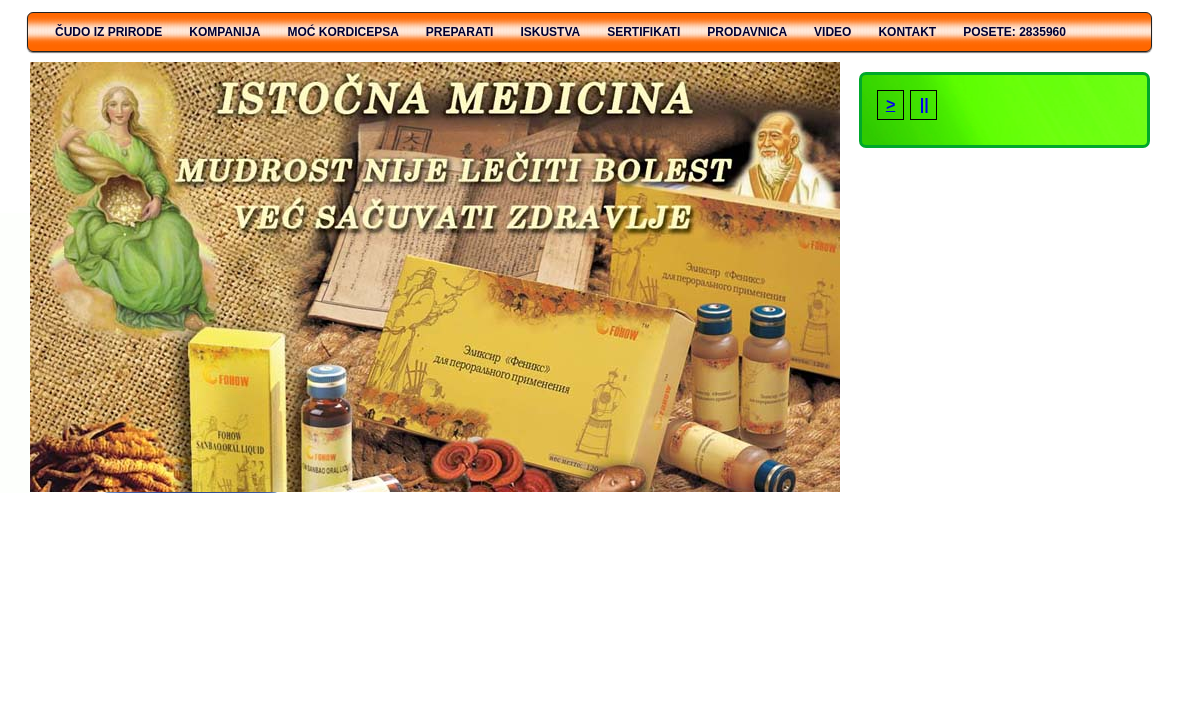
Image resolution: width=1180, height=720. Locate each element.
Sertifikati (643, 32)
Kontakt (907, 32)
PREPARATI (460, 32)
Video (832, 32)
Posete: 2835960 (1014, 32)
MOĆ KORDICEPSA (342, 32)
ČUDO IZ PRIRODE (108, 32)
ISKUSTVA (550, 32)
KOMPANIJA (224, 32)
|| (923, 104)
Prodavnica (747, 32)
